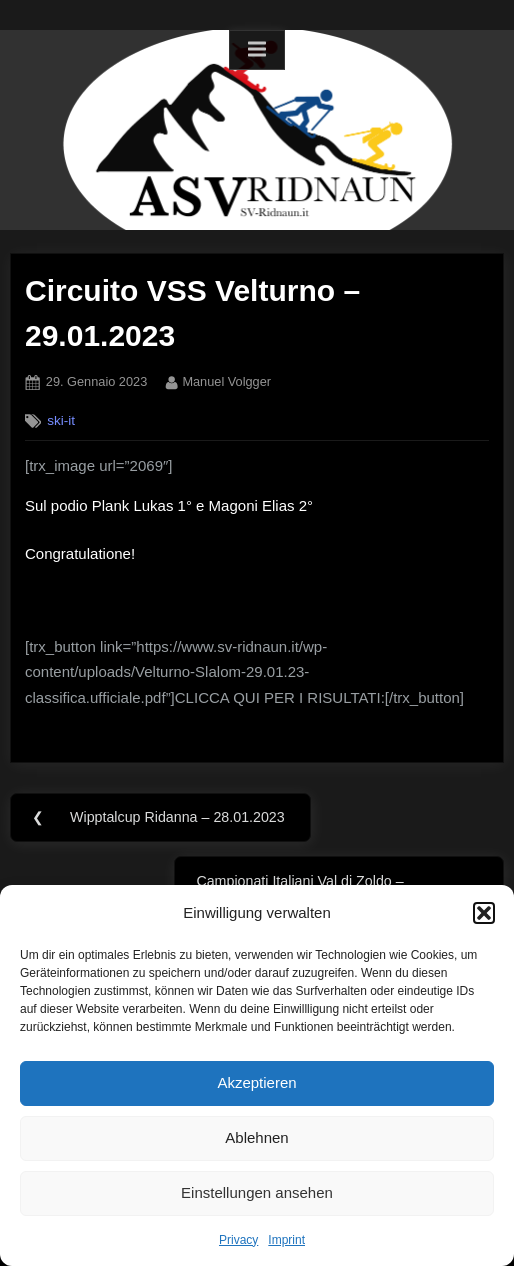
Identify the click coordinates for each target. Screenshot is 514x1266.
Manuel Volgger (226, 380)
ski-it (61, 420)
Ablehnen (256, 1137)
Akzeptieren (256, 1082)
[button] (484, 913)
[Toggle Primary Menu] (257, 50)
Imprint (286, 1240)
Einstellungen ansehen (257, 1192)
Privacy (238, 1240)
